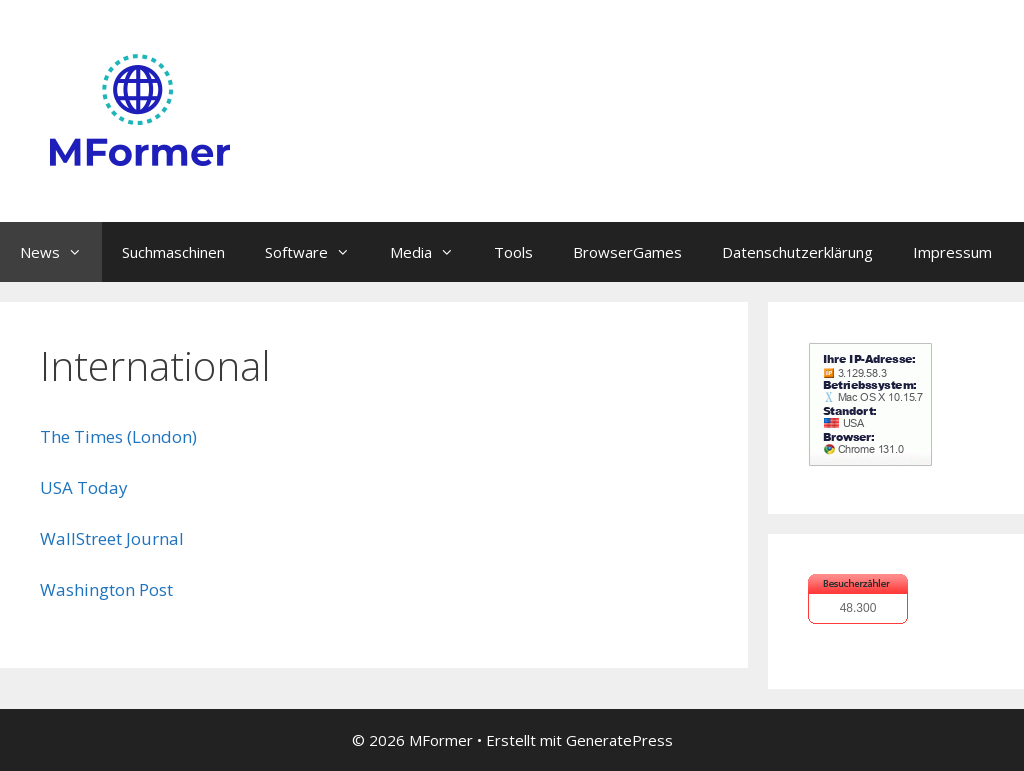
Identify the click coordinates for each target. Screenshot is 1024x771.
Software (317, 252)
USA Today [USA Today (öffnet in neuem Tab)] (84, 487)
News (61, 252)
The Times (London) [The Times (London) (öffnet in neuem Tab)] (118, 436)
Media (432, 252)
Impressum (952, 252)
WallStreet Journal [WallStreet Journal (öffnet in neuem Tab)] (112, 538)
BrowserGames (627, 252)
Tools (513, 252)
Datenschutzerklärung (797, 252)
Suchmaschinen (173, 252)
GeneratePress (619, 740)
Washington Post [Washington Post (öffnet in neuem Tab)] (106, 589)
